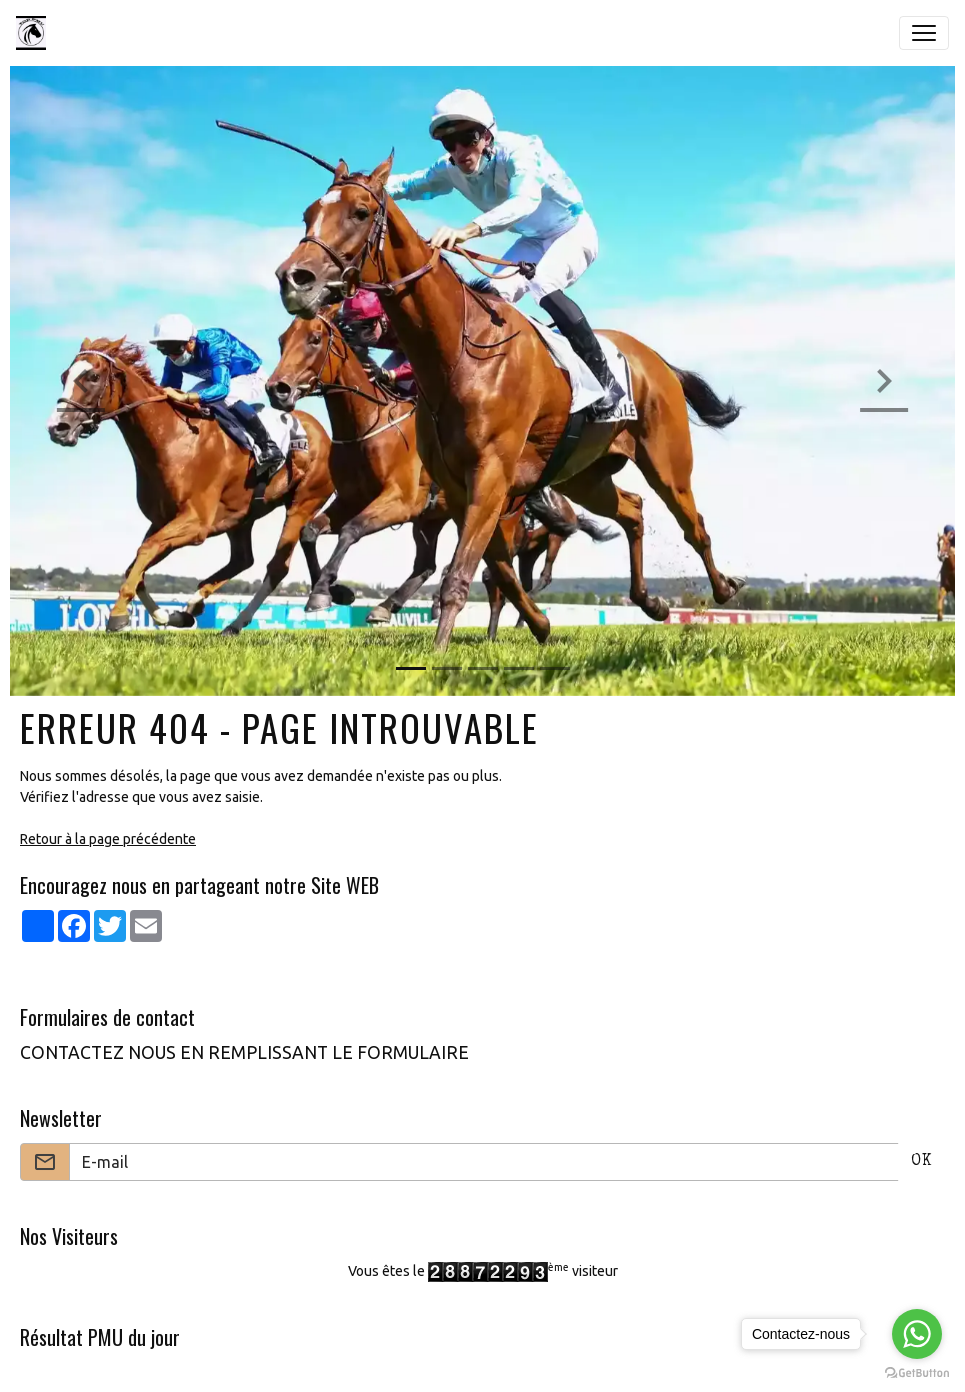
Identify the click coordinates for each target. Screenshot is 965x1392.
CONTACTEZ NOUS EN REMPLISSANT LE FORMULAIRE (244, 1052)
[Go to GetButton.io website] (917, 1372)
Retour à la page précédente (108, 839)
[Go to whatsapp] (917, 1334)
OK (921, 1162)
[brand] (35, 33)
